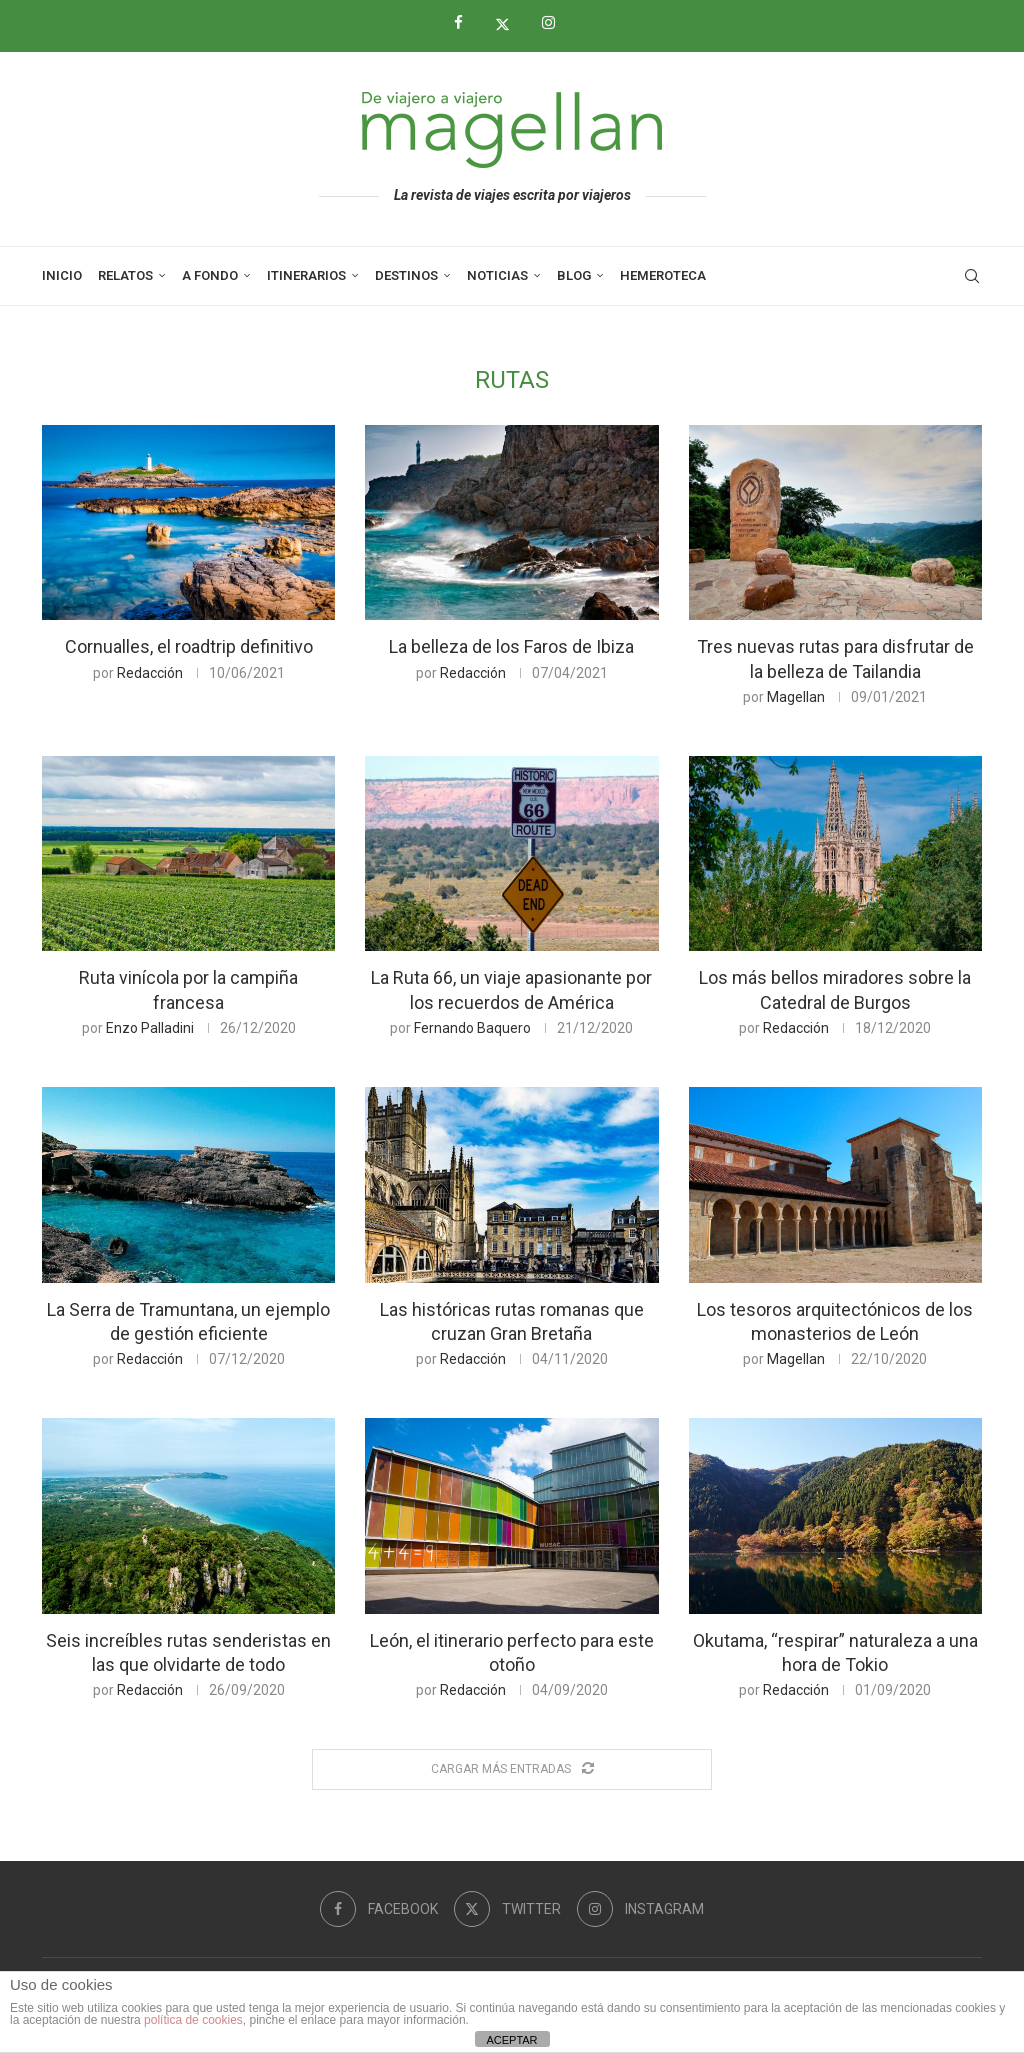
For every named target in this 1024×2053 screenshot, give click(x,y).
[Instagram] (556, 23)
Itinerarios (306, 275)
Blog (574, 275)
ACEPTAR (511, 2040)
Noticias (497, 275)
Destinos (406, 275)
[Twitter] (510, 24)
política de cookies (193, 2020)
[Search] (972, 276)
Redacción (150, 673)
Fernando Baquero (472, 1028)
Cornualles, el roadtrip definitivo (189, 646)
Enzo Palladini (150, 1028)
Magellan (796, 697)
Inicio (62, 275)
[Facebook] (466, 23)
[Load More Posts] (512, 1769)
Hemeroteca (663, 275)
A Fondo (210, 275)
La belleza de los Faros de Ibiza (511, 646)
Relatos (125, 275)
